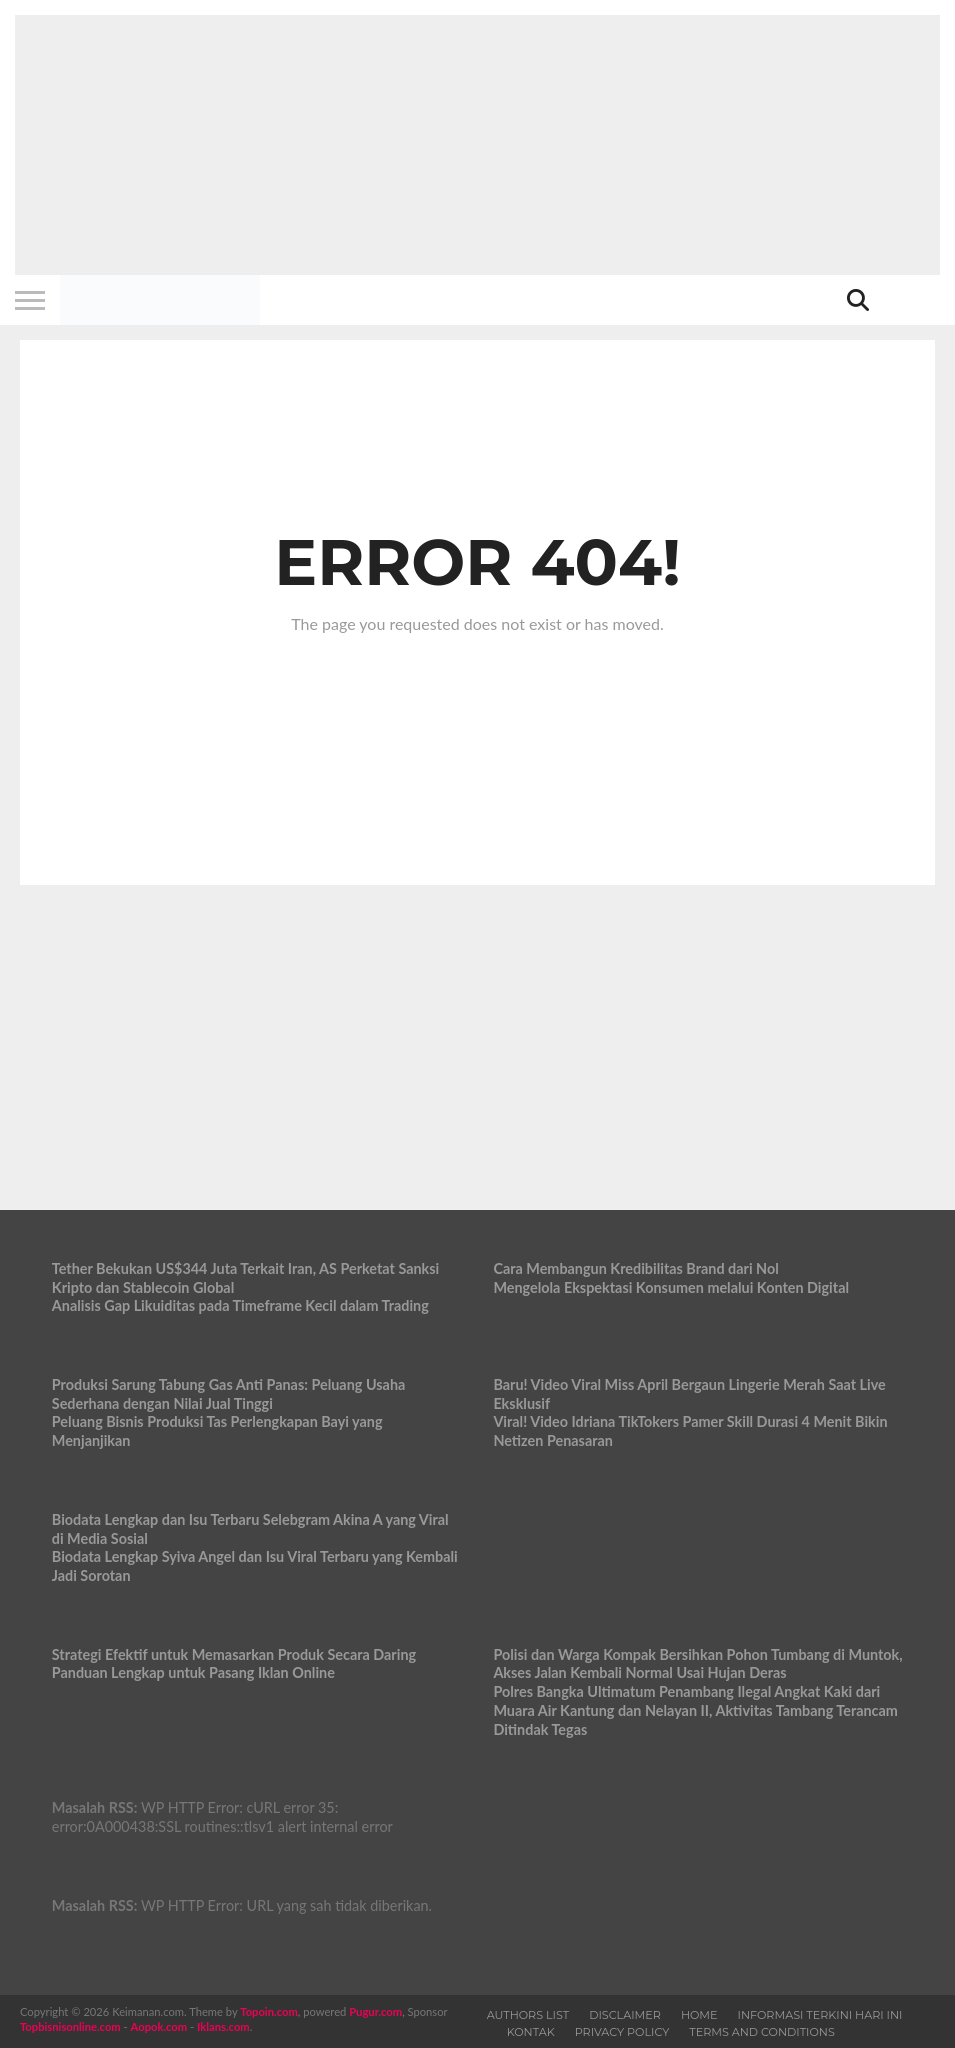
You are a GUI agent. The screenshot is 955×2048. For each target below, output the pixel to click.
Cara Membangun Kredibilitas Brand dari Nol (635, 1268)
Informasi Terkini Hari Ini (820, 2015)
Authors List (528, 2015)
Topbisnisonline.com (70, 2026)
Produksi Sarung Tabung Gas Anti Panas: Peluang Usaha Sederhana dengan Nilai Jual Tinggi (229, 1394)
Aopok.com (159, 2026)
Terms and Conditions (762, 2032)
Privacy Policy (622, 2032)
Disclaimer (625, 2015)
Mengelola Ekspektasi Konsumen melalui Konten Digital (671, 1287)
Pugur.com (375, 2011)
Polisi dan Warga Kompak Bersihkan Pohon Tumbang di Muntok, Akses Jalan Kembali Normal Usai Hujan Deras (697, 1664)
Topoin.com (268, 2011)
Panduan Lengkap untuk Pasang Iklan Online (193, 1672)
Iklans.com (223, 2026)
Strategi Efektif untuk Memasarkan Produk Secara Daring (234, 1654)
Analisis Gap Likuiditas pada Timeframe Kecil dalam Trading (240, 1305)
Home (699, 2015)
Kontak (531, 2032)
